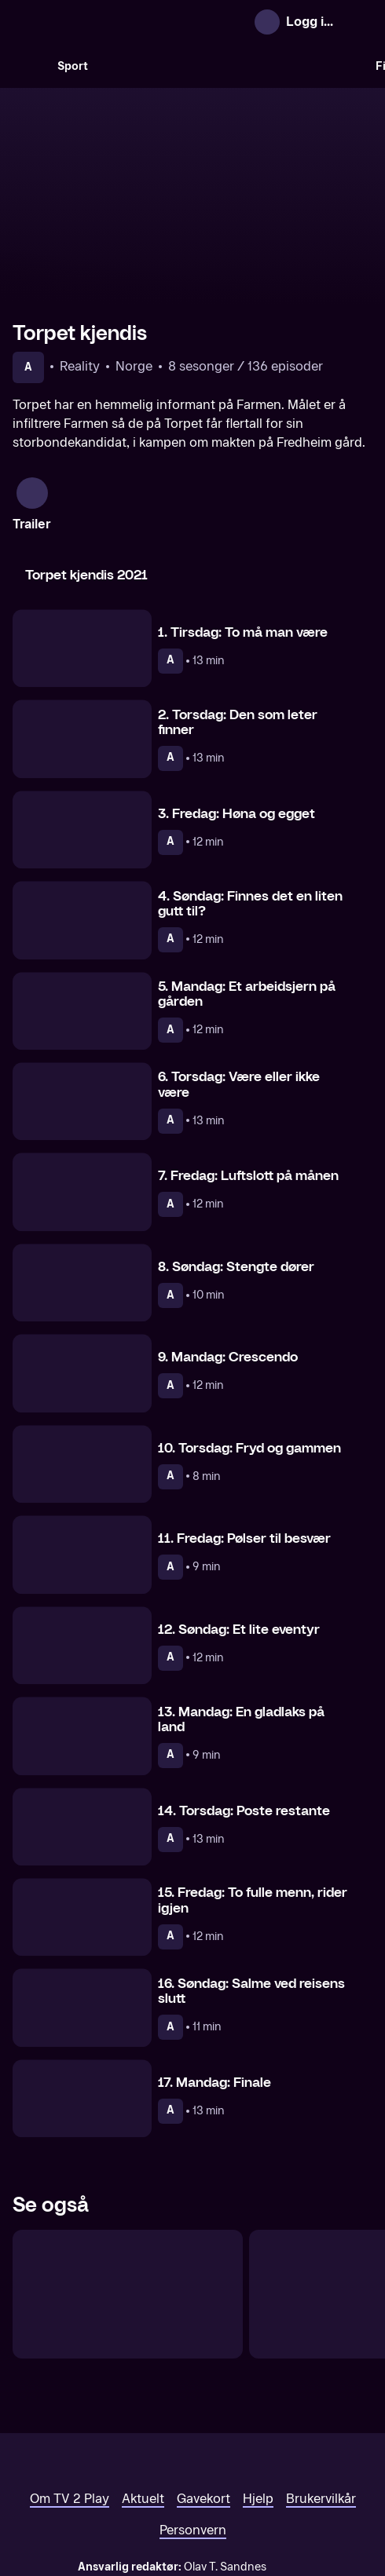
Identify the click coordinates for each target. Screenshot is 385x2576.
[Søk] (28, 66)
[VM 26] (231, 66)
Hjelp (258, 2412)
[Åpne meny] (357, 22)
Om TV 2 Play (69, 2412)
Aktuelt (143, 2412)
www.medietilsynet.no (289, 2497)
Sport (72, 66)
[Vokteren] (128, 2208)
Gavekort (203, 2412)
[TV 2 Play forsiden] (130, 22)
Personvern (193, 2443)
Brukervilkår (321, 2412)
